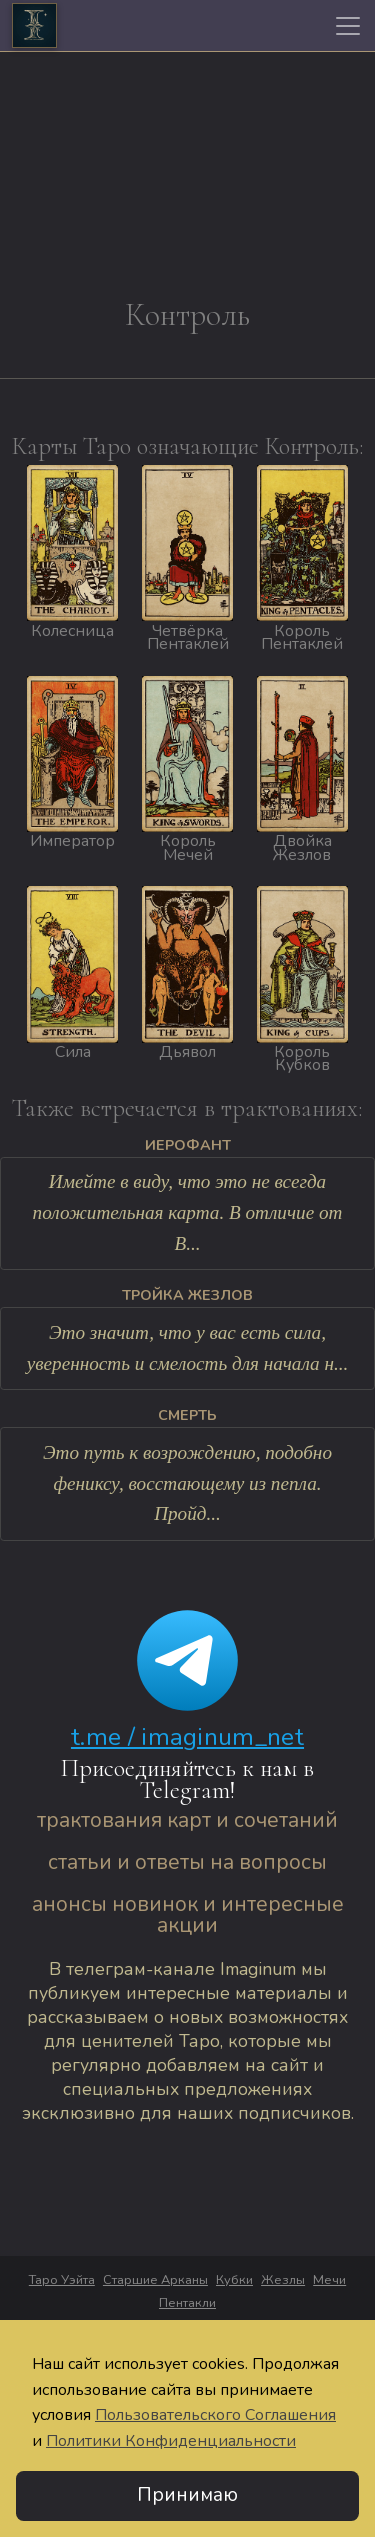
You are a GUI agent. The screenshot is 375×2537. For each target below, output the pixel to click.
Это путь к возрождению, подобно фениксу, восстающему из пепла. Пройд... (187, 1483)
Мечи (329, 2280)
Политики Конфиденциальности (171, 2442)
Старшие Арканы (155, 2280)
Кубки (234, 2280)
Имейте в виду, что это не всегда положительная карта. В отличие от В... (188, 1212)
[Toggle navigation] (348, 26)
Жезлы (283, 2280)
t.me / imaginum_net (187, 1737)
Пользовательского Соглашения (215, 2416)
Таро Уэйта (62, 2280)
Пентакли (187, 2303)
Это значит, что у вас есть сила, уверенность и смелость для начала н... (188, 1348)
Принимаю (187, 2496)
